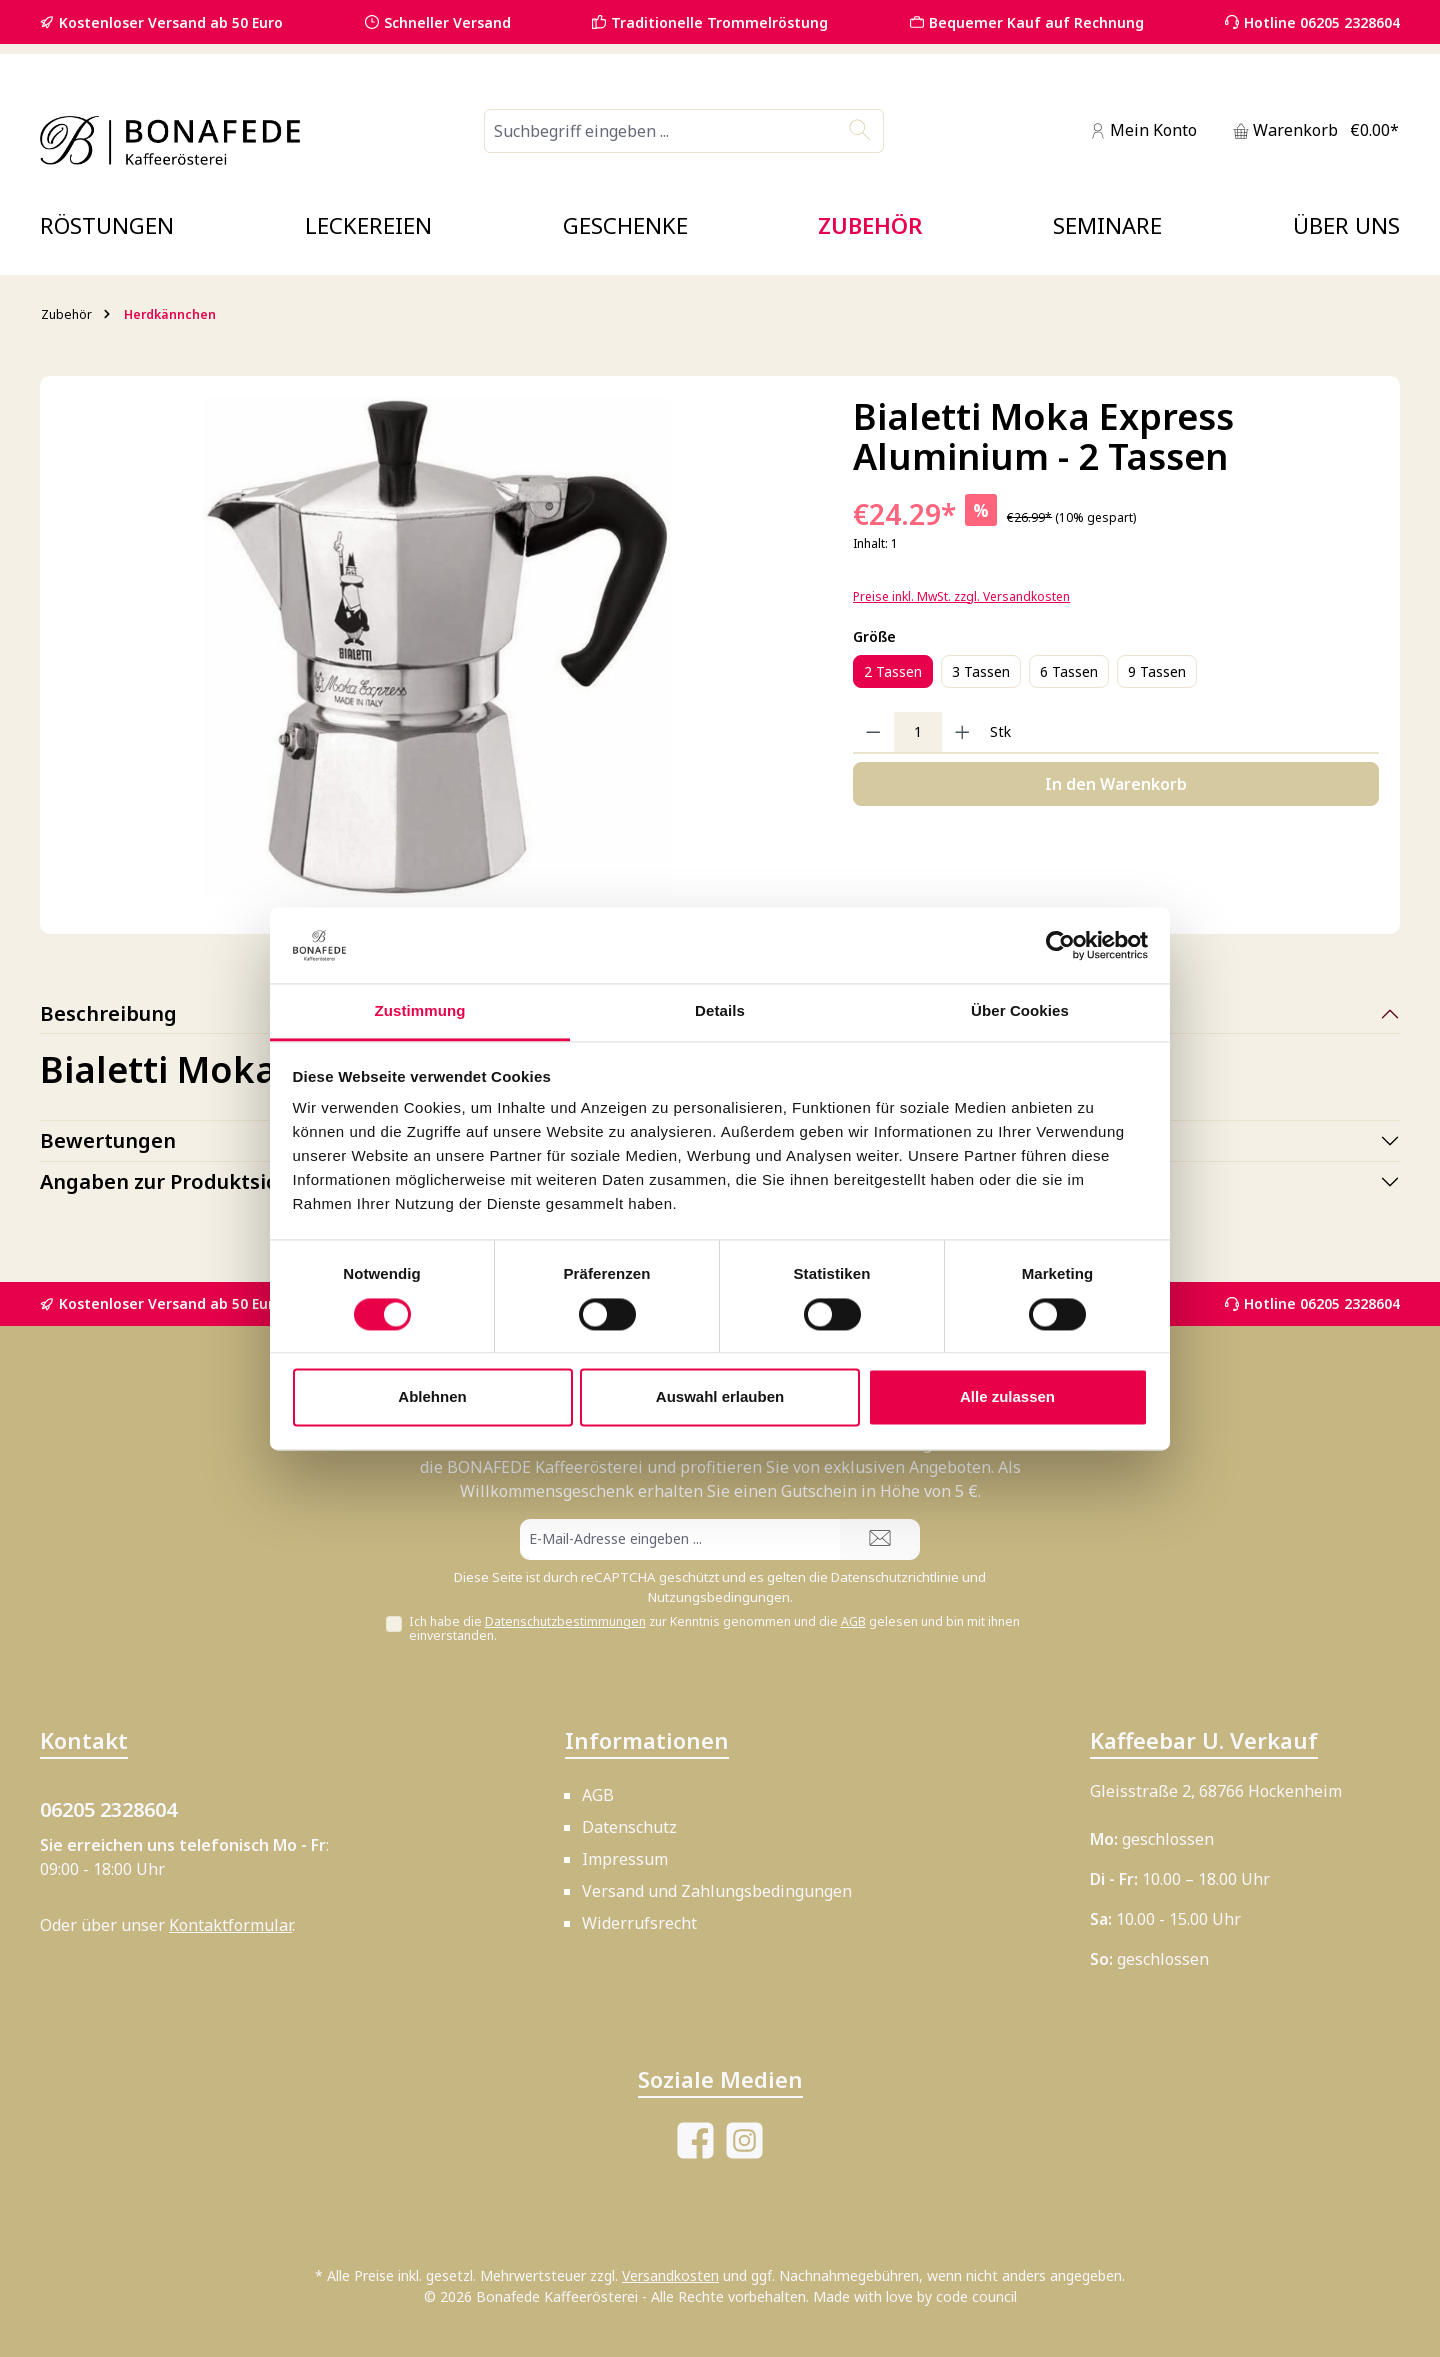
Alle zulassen (1007, 1397)
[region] (437, 647)
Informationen (647, 1740)
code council (976, 2296)
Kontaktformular (230, 1925)
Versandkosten (670, 2275)
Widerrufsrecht (639, 1923)
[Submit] (880, 1539)
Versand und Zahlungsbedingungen (717, 1891)
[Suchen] (860, 131)
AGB (853, 1621)
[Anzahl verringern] (873, 732)
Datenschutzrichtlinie (895, 1577)
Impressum (625, 1859)
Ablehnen (432, 1397)
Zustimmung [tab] (420, 1011)
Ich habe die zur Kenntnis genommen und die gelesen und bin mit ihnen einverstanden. (714, 1629)
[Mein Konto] (1143, 130)
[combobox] (661, 131)
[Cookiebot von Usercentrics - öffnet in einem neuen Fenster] (1060, 945)
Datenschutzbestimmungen (565, 1621)
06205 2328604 (108, 1809)
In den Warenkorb (1116, 784)
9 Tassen (1157, 671)
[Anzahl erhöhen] (962, 732)
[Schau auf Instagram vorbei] (744, 2140)
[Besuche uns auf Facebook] (695, 2140)
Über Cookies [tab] (1020, 1011)
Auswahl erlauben (720, 1397)
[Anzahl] (918, 732)
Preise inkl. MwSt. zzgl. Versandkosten (961, 596)
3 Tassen (981, 671)
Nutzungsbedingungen (719, 1597)
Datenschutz (629, 1827)
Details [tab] (720, 1011)
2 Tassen (893, 671)
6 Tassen (1069, 671)
